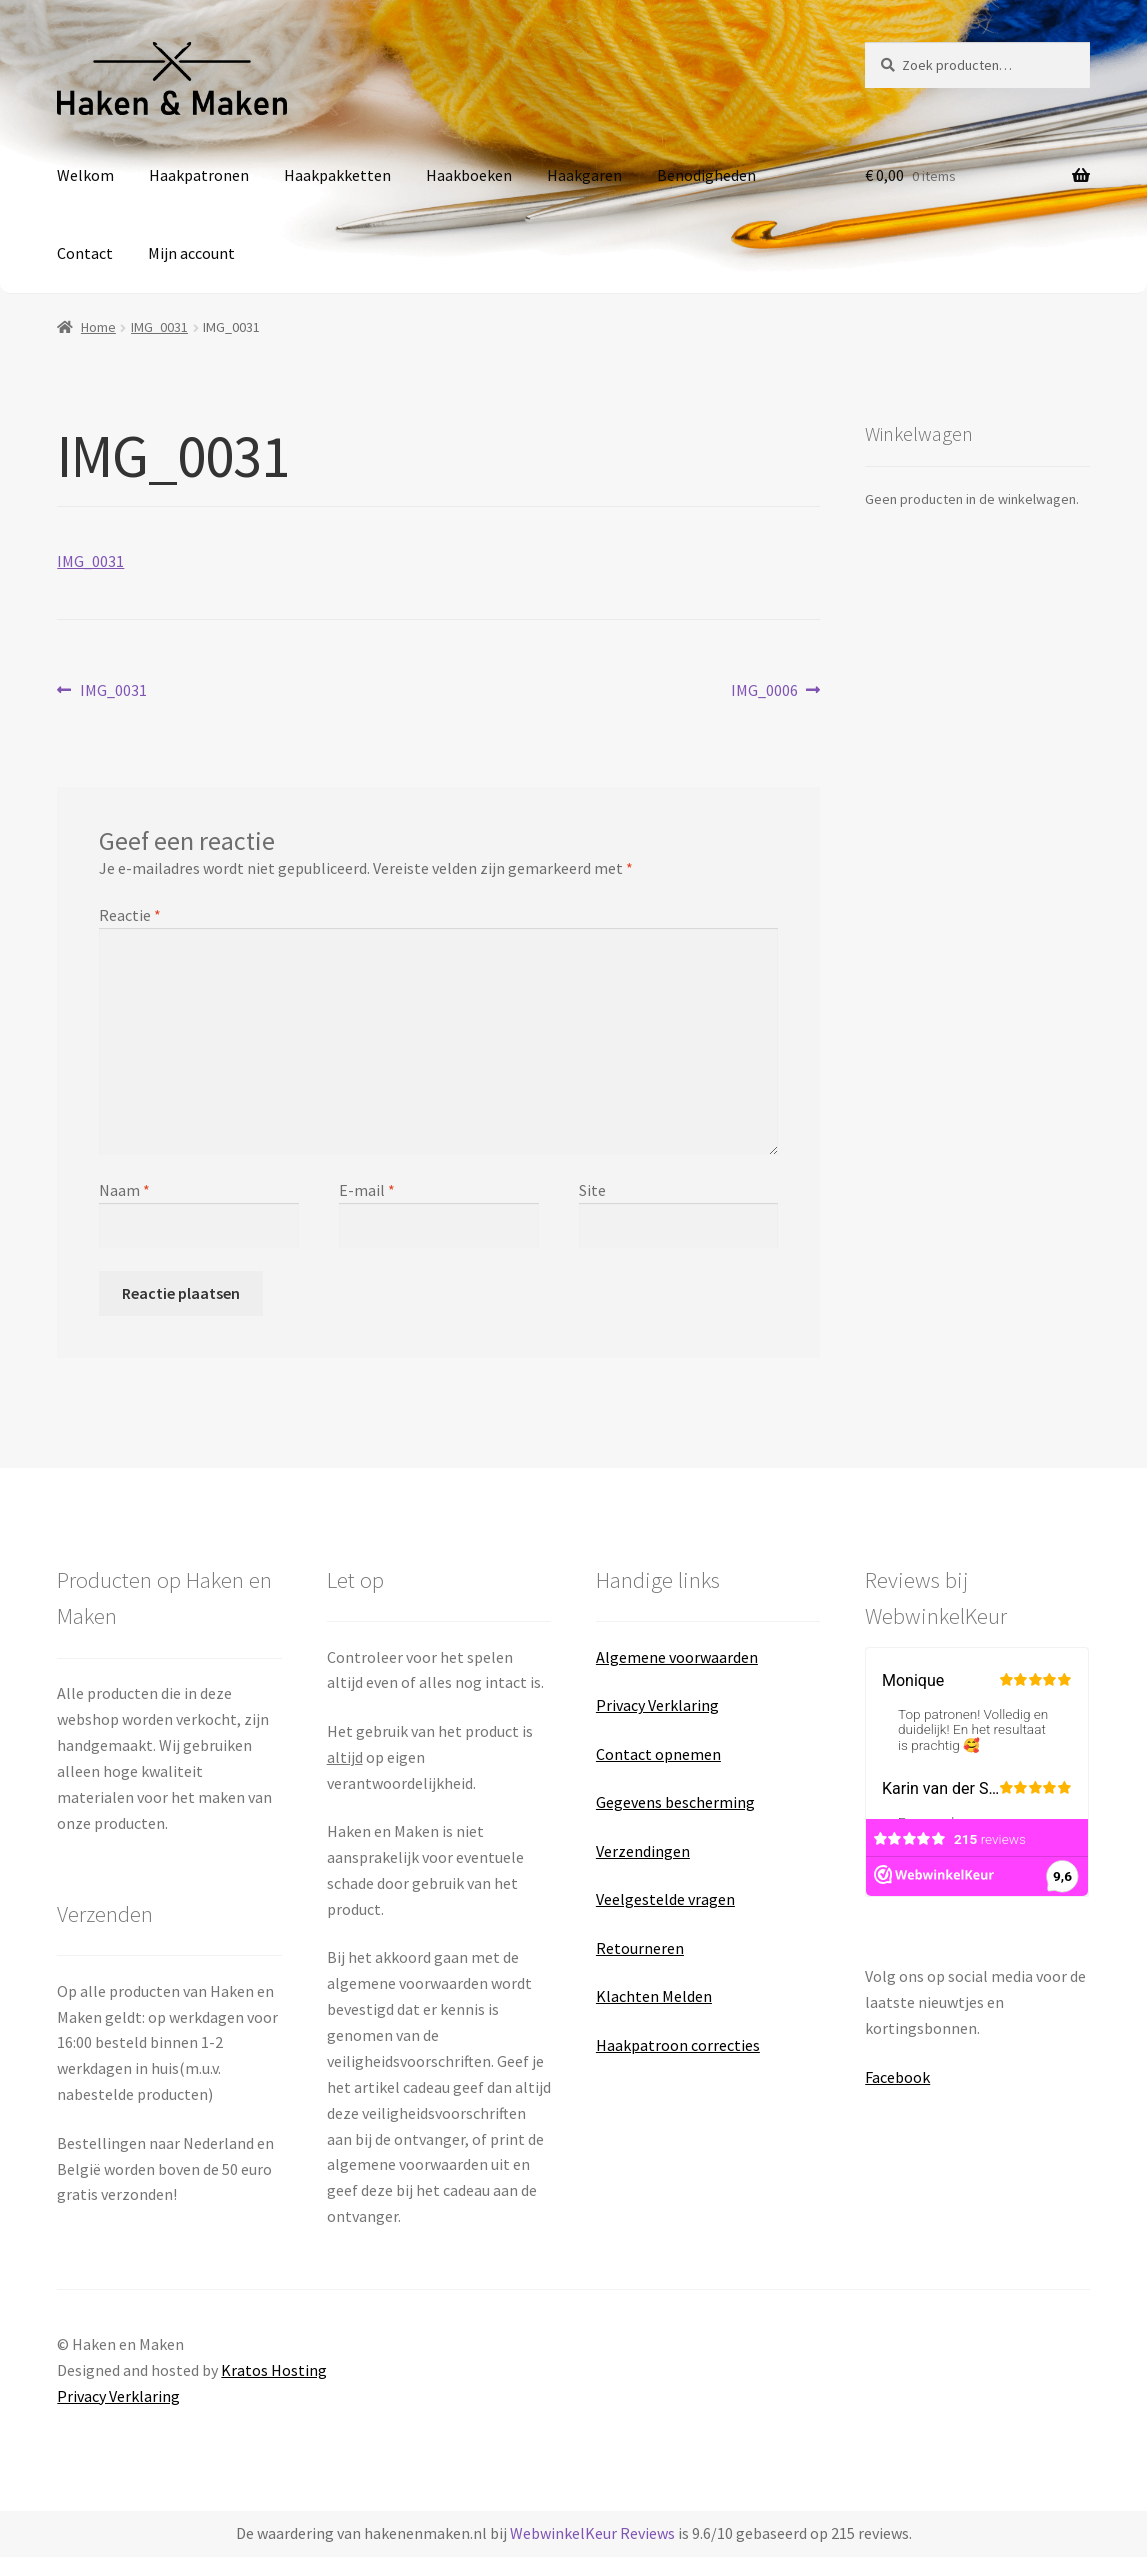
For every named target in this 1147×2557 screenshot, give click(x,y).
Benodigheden (706, 175)
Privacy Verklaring (657, 1705)
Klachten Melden (654, 1996)
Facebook (897, 2077)
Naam (124, 1190)
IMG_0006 (764, 690)
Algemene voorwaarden (677, 1657)
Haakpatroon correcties (678, 2045)
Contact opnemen (658, 1754)
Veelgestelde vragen (665, 1899)
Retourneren (640, 1948)
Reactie (130, 915)
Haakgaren (584, 175)
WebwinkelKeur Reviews (592, 2533)
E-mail (367, 1190)
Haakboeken (469, 175)
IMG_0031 (159, 327)
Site (592, 1190)
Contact (85, 253)
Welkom (85, 175)
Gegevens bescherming (675, 1802)
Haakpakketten (337, 175)
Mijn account (191, 253)
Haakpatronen (199, 175)
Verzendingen (643, 1851)
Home (98, 327)
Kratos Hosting (274, 2370)
